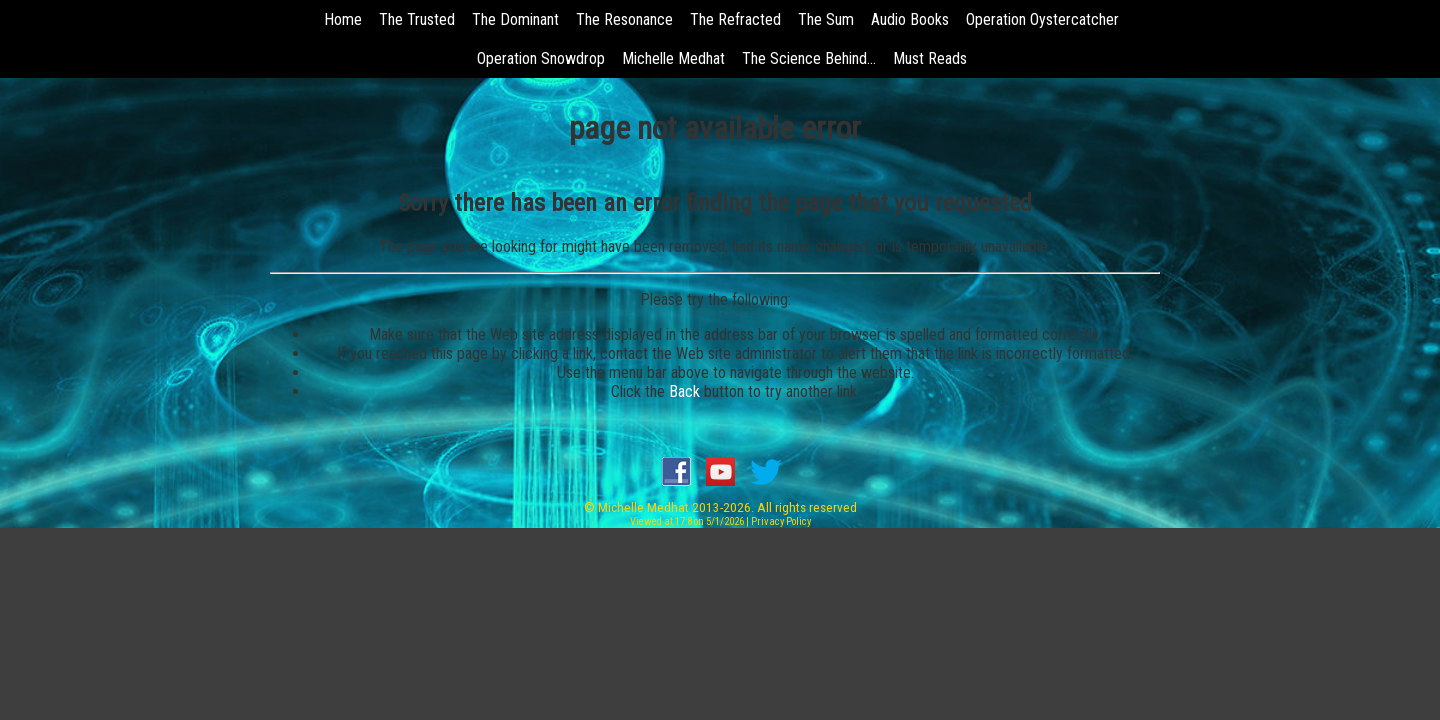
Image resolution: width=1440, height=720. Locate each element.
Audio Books (910, 19)
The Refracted (735, 19)
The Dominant (515, 19)
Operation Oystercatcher (1042, 19)
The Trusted (417, 19)
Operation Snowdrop (541, 58)
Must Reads (930, 58)
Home (343, 19)
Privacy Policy (781, 521)
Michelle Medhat (673, 58)
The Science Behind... (809, 58)
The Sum (826, 19)
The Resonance (624, 19)
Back (684, 391)
